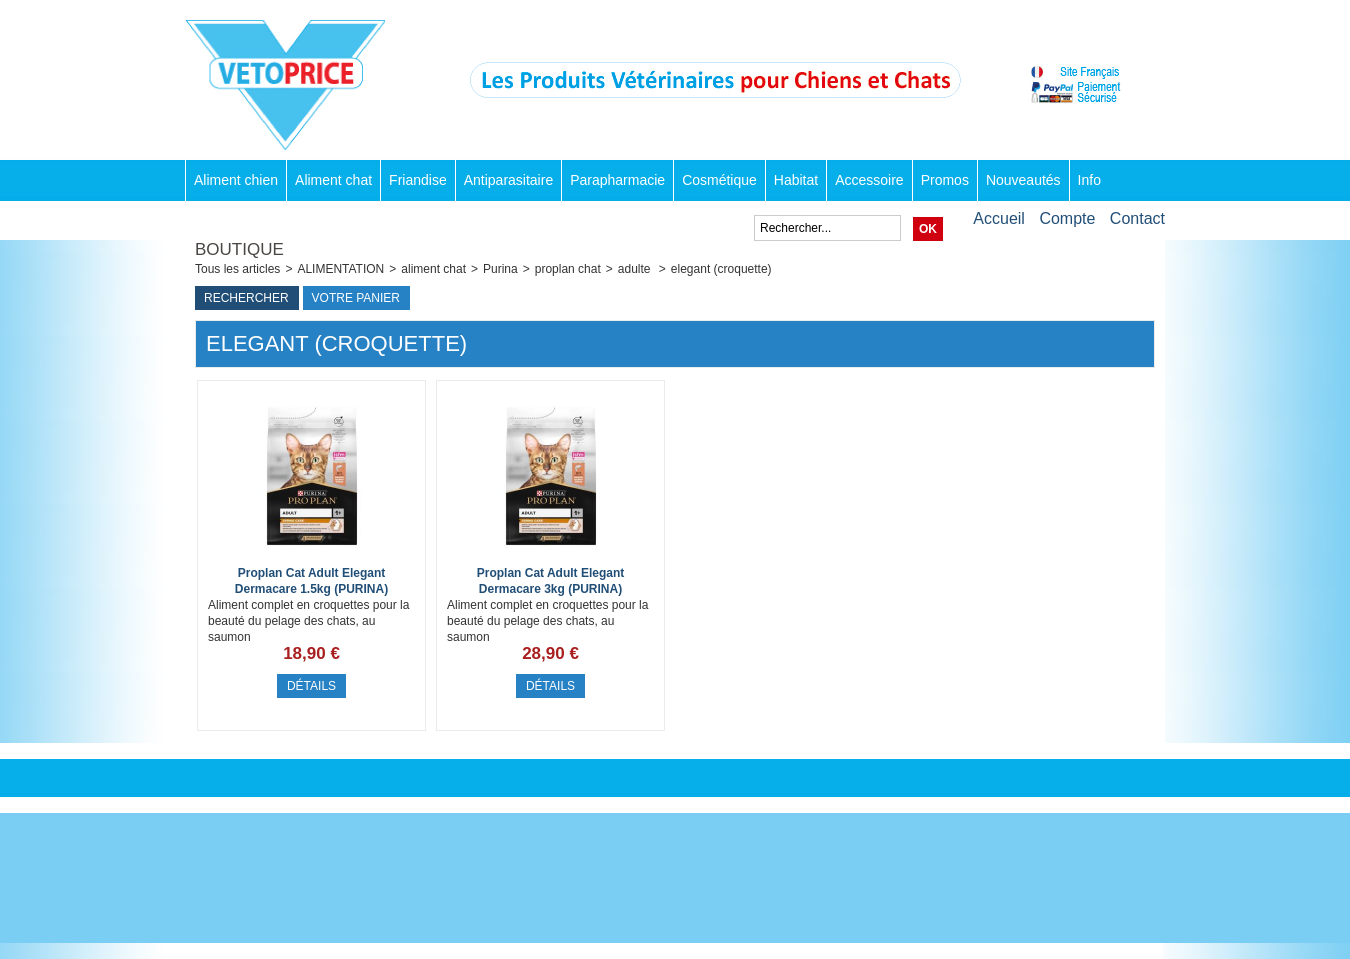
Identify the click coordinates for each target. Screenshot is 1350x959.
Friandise (418, 180)
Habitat (796, 180)
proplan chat (568, 269)
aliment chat (433, 269)
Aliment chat (333, 180)
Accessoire (869, 180)
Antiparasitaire (509, 180)
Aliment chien (236, 180)
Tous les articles (237, 269)
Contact (1137, 218)
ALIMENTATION (340, 269)
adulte (636, 269)
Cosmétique (719, 180)
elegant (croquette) (721, 269)
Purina (500, 269)
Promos (945, 180)
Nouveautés (1023, 180)
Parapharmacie (617, 180)
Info (1089, 180)
